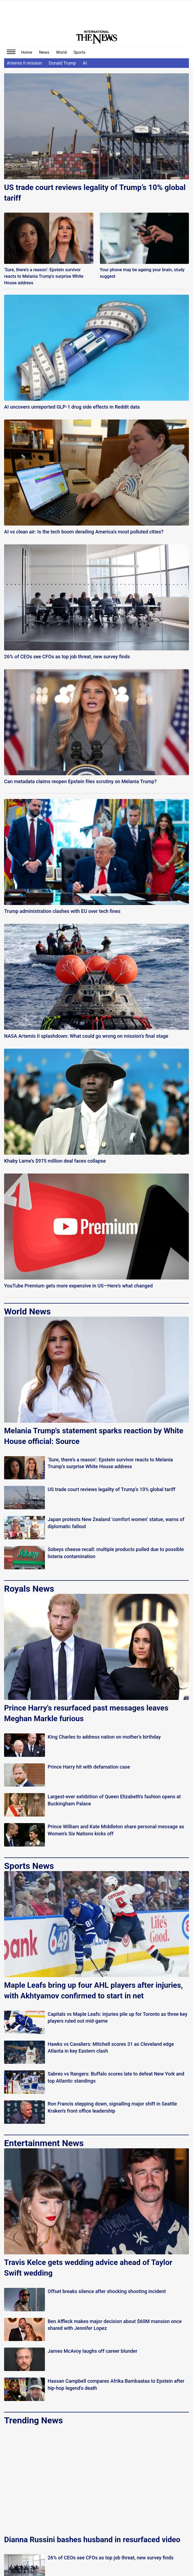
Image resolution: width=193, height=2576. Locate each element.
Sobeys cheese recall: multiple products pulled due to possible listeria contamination (116, 1552)
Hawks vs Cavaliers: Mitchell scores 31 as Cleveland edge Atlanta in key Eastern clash (111, 2047)
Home (26, 52)
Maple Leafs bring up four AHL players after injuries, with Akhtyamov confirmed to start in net (93, 1990)
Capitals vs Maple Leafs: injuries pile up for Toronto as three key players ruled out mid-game (117, 2017)
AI (85, 63)
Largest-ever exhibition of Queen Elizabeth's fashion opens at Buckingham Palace (114, 1800)
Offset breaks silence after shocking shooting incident (107, 2291)
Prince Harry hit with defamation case (89, 1767)
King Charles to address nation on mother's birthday (104, 1737)
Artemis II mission (24, 63)
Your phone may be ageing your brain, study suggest (142, 273)
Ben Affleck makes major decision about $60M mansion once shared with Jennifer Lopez (115, 2324)
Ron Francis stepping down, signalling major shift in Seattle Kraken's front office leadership (112, 2107)
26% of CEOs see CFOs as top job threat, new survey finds (110, 2557)
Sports (79, 52)
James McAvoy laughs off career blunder (92, 2351)
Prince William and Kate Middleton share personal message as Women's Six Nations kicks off (116, 1830)
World (61, 52)
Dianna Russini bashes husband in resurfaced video (92, 2539)
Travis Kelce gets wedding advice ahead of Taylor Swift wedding (88, 2268)
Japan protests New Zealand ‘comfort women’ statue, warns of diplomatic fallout (116, 1522)
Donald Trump (62, 63)
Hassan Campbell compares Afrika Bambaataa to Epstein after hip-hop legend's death (116, 2384)
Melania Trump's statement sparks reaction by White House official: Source (93, 1436)
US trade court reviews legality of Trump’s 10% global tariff (95, 193)
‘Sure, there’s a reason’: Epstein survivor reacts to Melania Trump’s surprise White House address (43, 276)
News (44, 52)
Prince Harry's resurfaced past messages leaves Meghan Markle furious (86, 1713)
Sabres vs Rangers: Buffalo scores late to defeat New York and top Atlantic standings (116, 2077)
